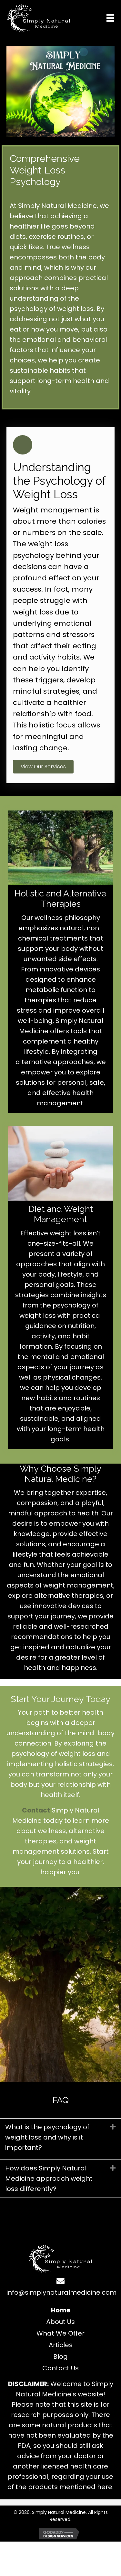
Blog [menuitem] (60, 2356)
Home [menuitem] (60, 2310)
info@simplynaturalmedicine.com (61, 2292)
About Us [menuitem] (60, 2322)
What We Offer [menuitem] (60, 2333)
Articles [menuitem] (61, 2345)
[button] (43, 766)
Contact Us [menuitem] (60, 2368)
